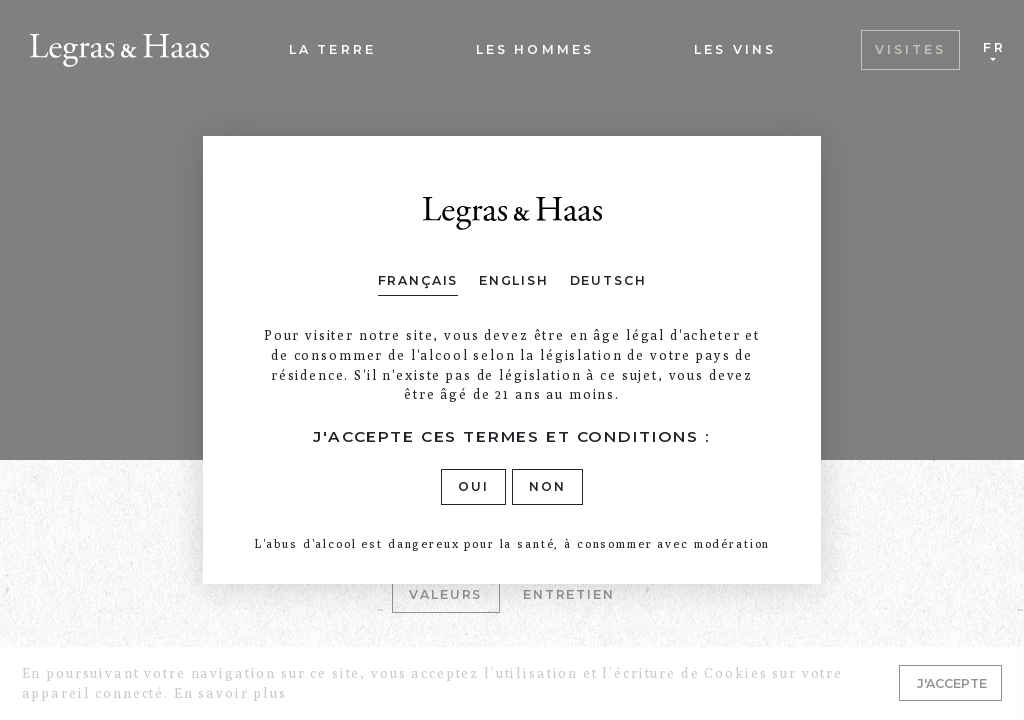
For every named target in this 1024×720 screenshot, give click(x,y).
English (514, 280)
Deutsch (608, 280)
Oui (473, 486)
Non (547, 486)
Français (418, 280)
